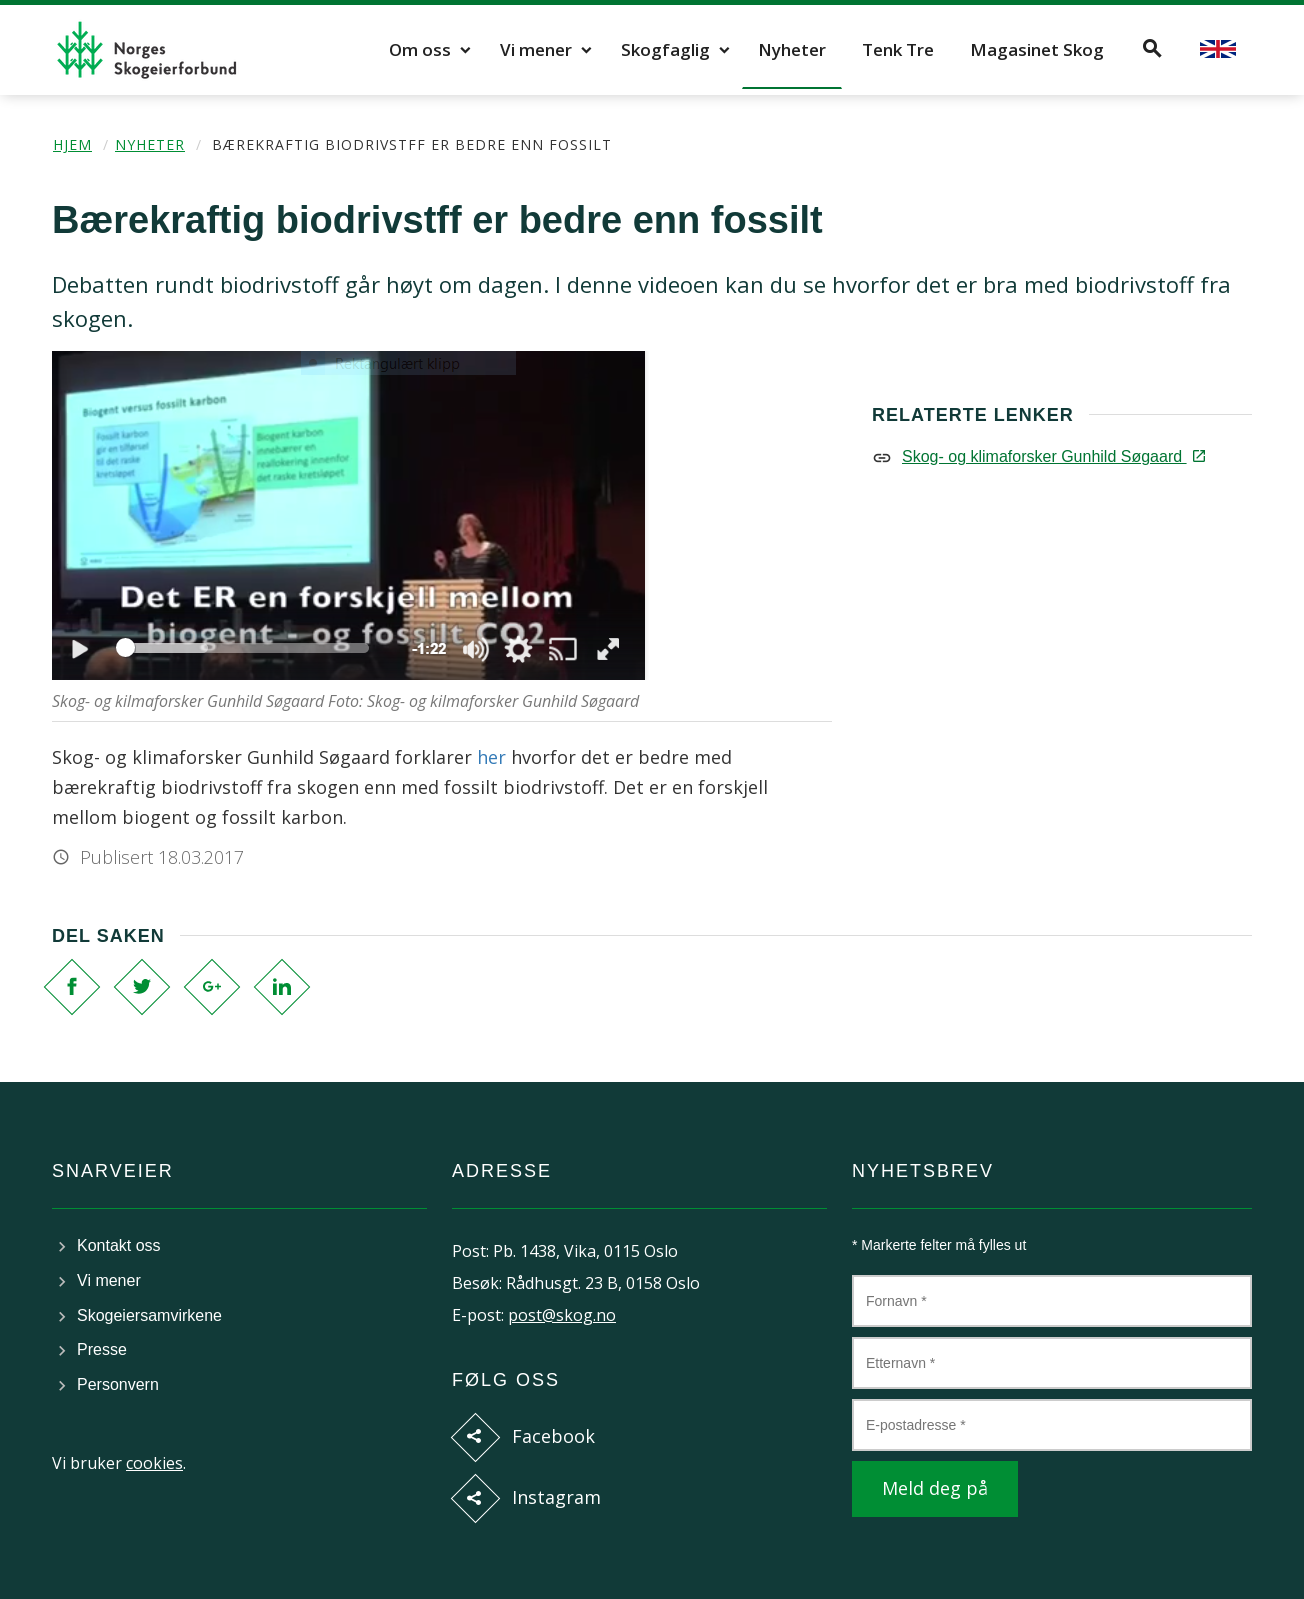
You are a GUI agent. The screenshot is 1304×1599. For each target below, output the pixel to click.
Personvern (118, 1384)
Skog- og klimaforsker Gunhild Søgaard (1052, 456)
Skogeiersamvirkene (149, 1315)
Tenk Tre (898, 49)
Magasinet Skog (1037, 49)
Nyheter (792, 49)
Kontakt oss (119, 1245)
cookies (154, 1463)
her (491, 757)
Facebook (553, 1436)
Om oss (420, 49)
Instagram (556, 1497)
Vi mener (536, 49)
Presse (102, 1349)
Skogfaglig (665, 49)
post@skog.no (562, 1315)
